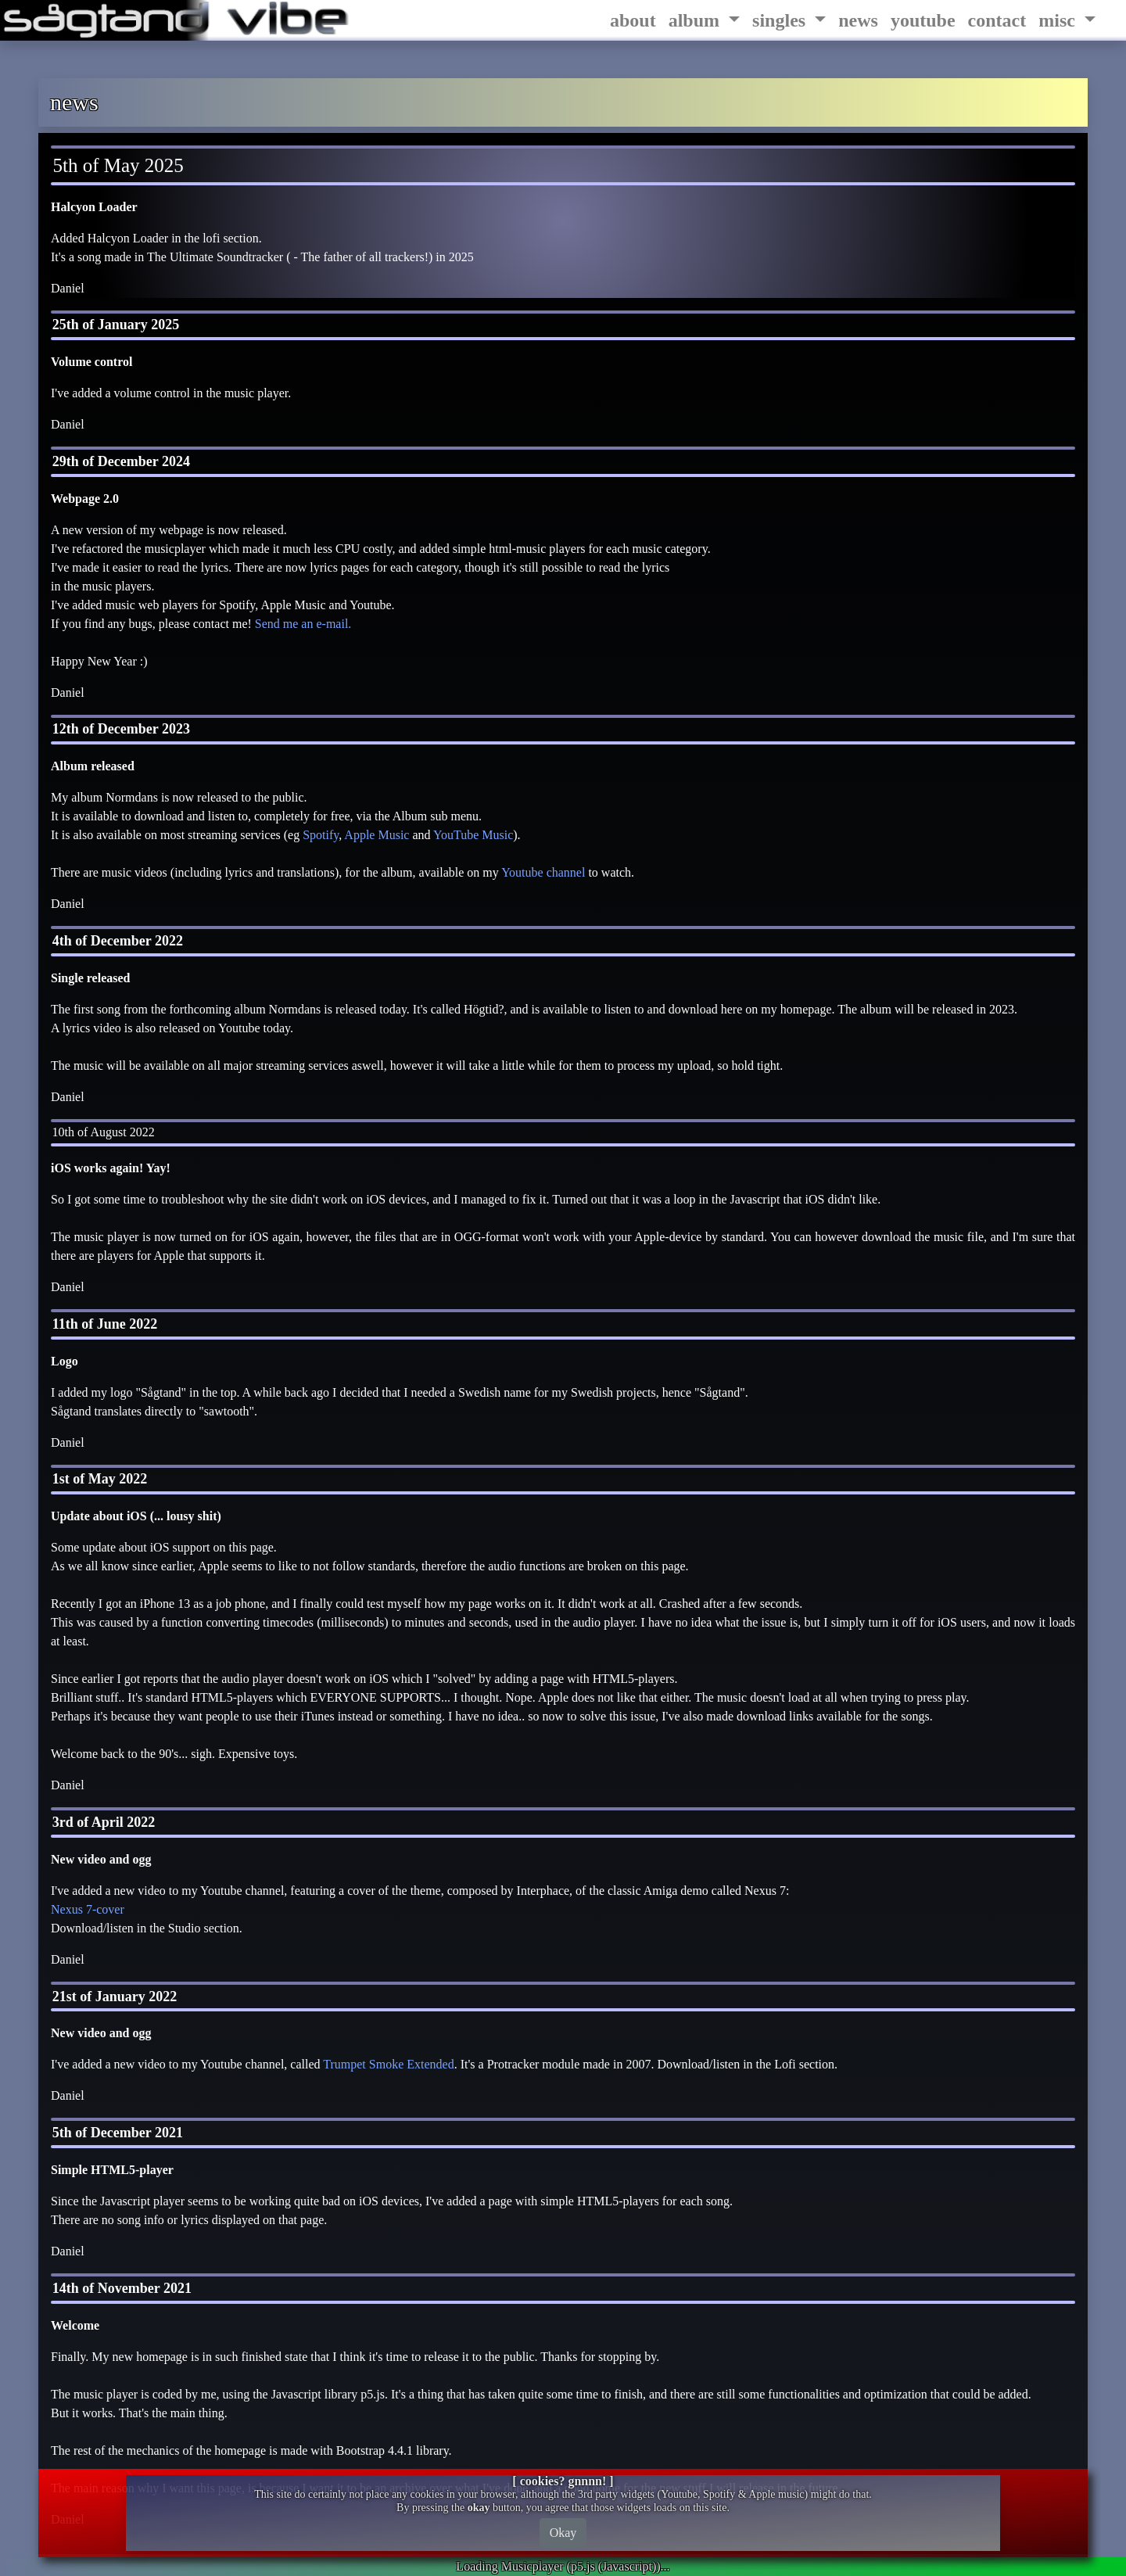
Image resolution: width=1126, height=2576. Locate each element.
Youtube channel (543, 872)
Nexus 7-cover (87, 1909)
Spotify (321, 834)
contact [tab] (997, 20)
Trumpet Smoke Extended (388, 2064)
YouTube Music (473, 834)
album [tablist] (696, 20)
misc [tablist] (1059, 20)
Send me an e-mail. (303, 623)
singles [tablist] (781, 20)
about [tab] (633, 20)
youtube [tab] (923, 20)
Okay (563, 2532)
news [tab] (858, 20)
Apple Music (376, 834)
